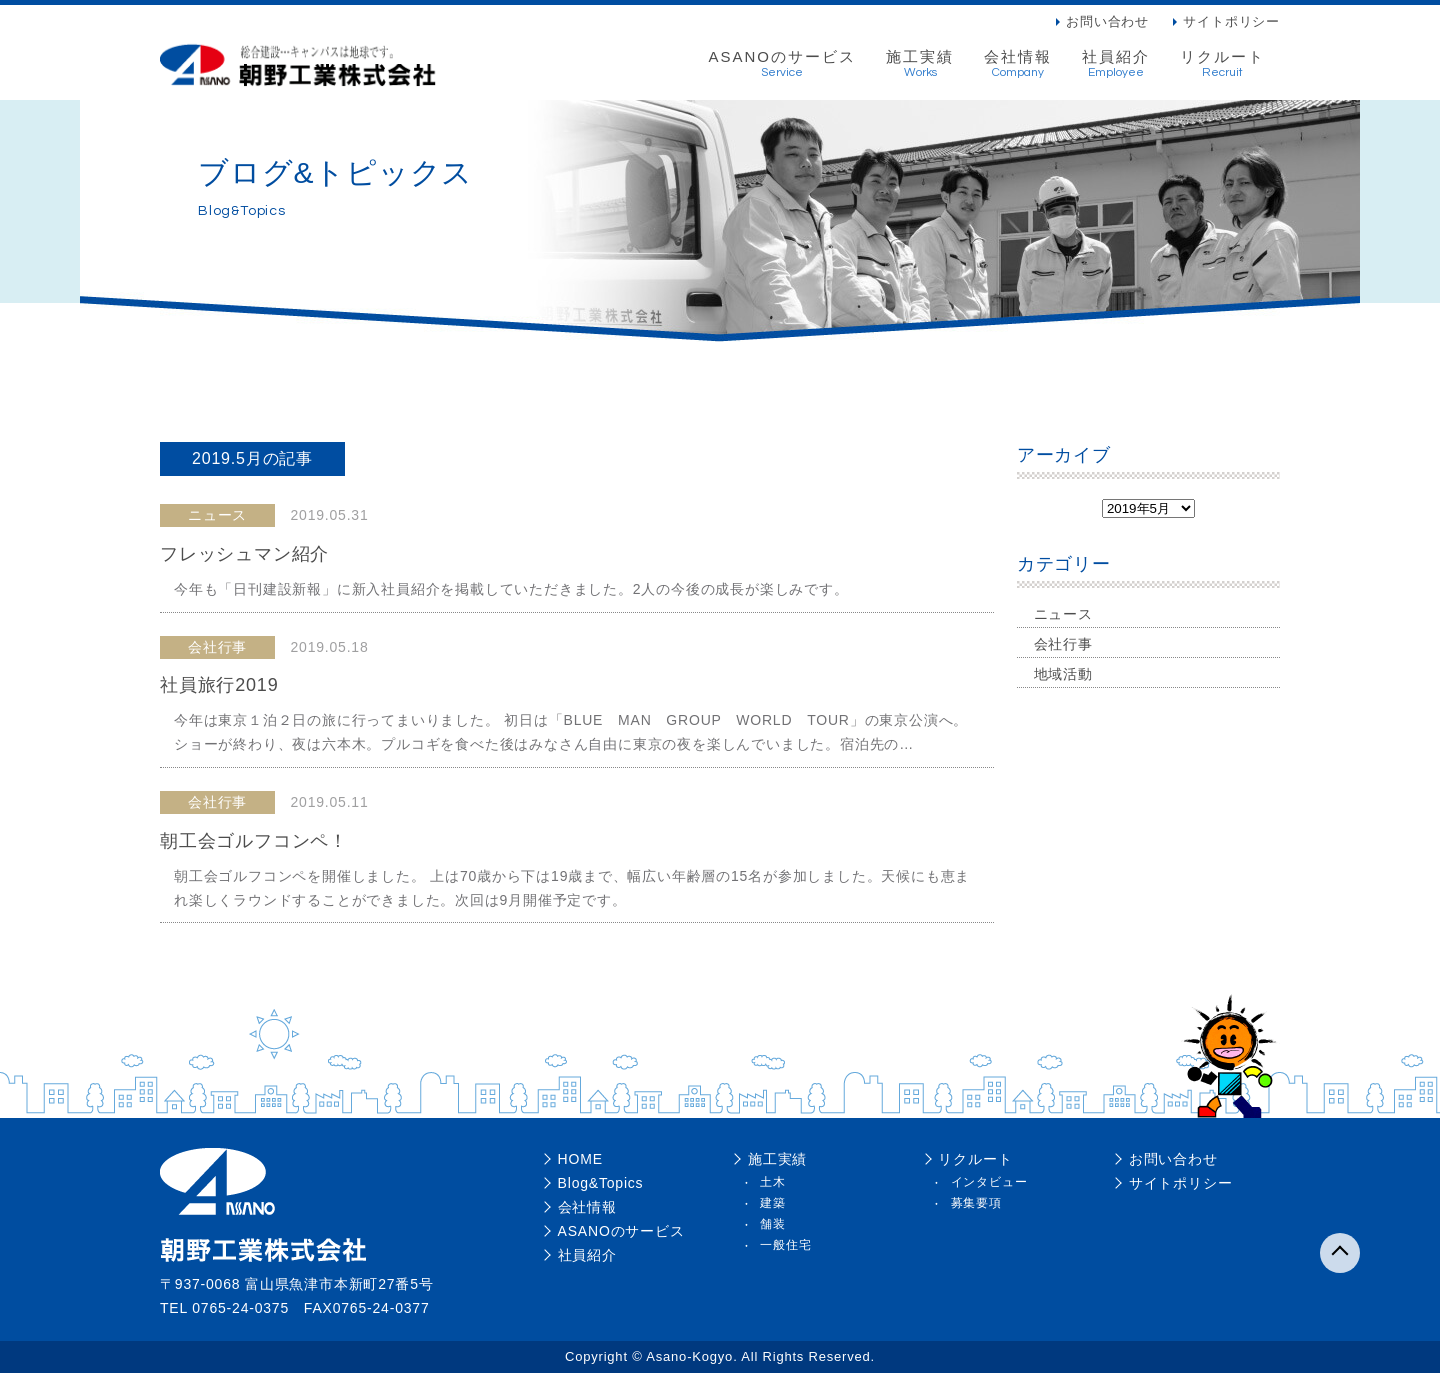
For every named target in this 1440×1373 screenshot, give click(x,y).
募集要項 (976, 1203)
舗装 (773, 1224)
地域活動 (1063, 674)
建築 (773, 1203)
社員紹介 (1116, 64)
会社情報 (1018, 64)
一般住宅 (785, 1245)
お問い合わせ (1107, 21)
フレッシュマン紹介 (244, 554)
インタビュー (989, 1182)
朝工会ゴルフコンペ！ (254, 841)
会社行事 (1063, 644)
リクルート (1222, 64)
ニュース (1063, 614)
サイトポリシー (1231, 21)
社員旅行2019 (219, 685)
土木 (773, 1182)
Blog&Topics (601, 1183)
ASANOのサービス (782, 64)
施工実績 (920, 64)
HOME (580, 1159)
